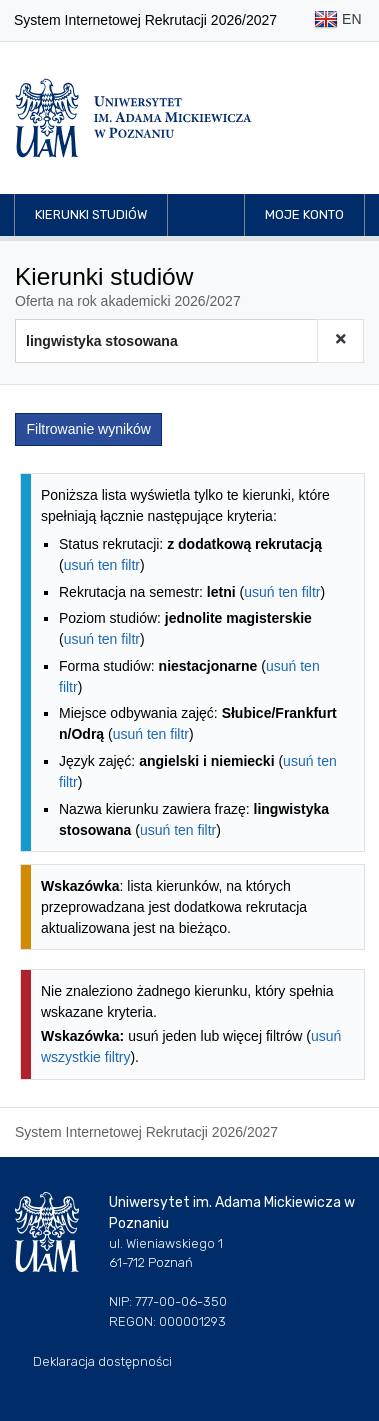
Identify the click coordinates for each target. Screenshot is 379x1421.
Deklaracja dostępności (102, 1361)
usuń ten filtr (102, 565)
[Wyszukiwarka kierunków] (166, 341)
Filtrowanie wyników (89, 429)
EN (337, 20)
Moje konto (304, 214)
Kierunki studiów (91, 214)
